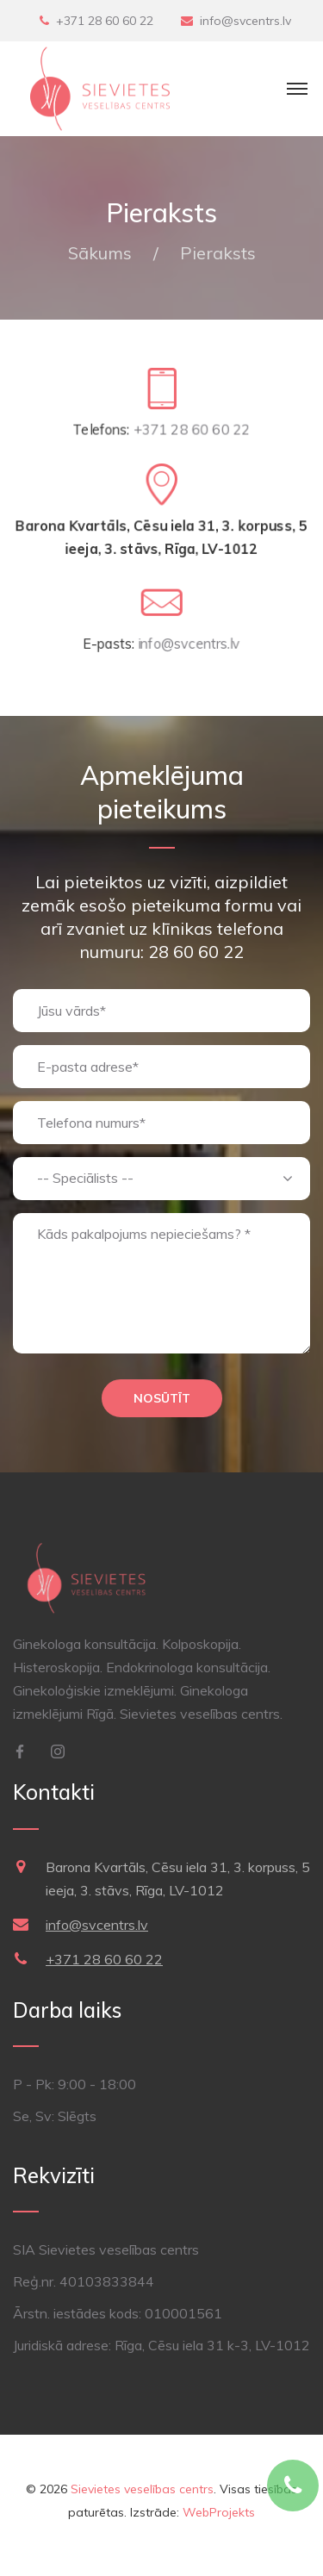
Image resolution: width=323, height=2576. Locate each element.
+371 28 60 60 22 (104, 20)
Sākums (100, 253)
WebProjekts (219, 2512)
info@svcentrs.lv (245, 20)
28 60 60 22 (196, 951)
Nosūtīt (162, 1398)
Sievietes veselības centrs (142, 2489)
